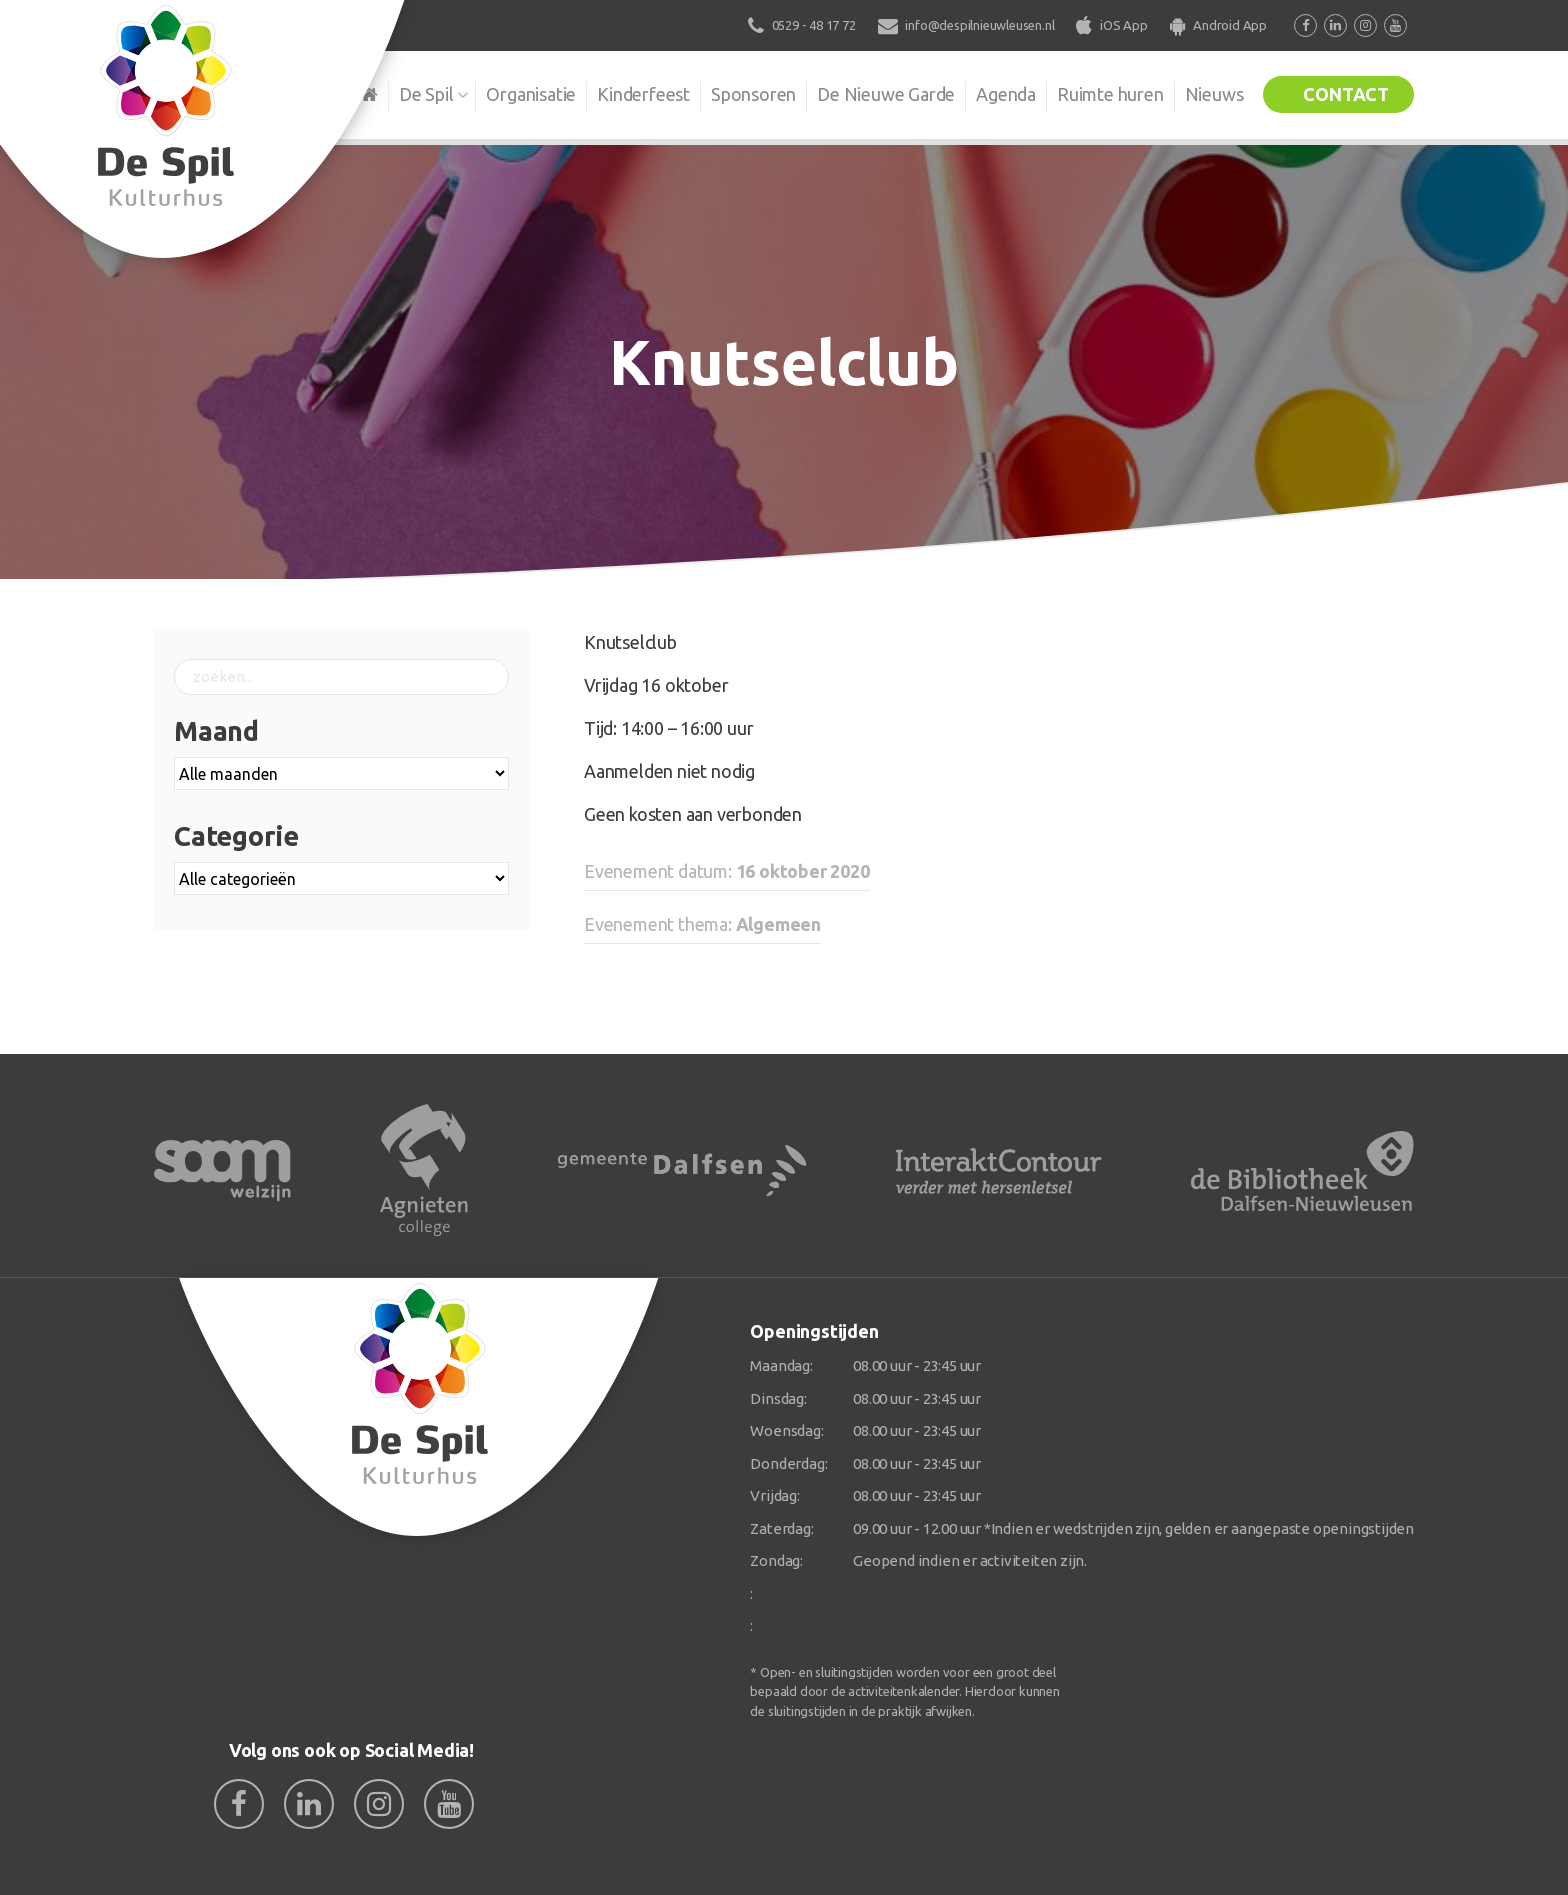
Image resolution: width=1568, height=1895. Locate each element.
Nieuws (1214, 94)
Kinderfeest (643, 94)
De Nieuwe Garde (886, 94)
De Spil (426, 94)
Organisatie (531, 94)
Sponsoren (753, 94)
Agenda (1006, 94)
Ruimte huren (1110, 94)
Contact (1346, 94)
